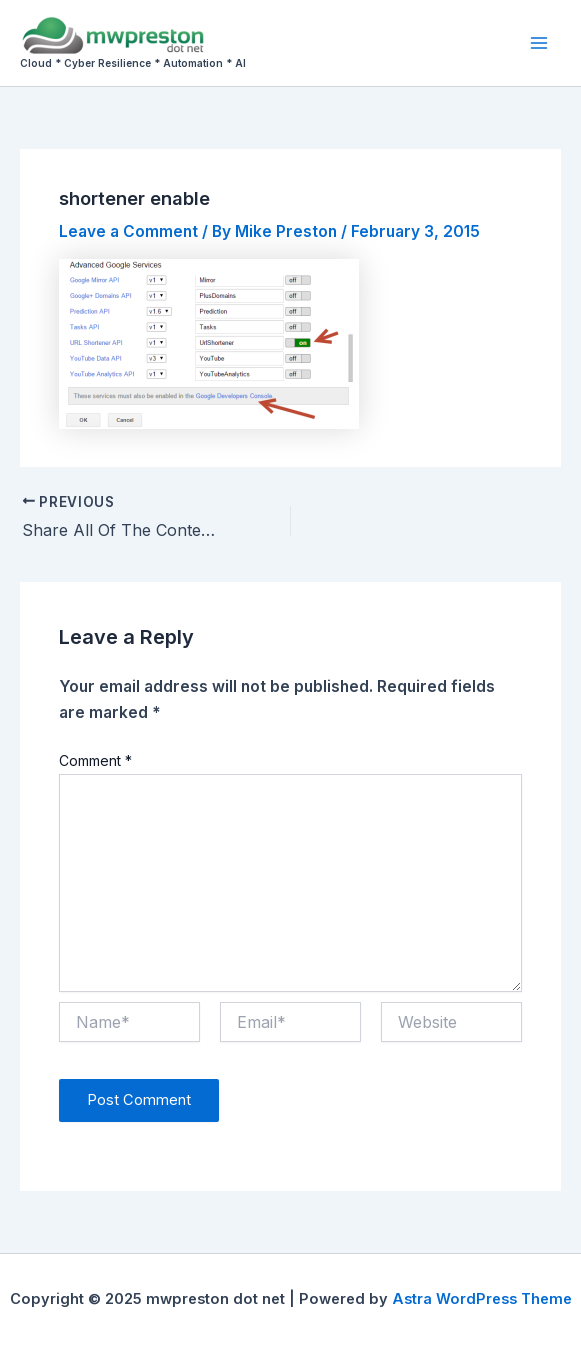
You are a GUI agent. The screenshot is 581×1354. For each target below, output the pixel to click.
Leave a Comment (128, 231)
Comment (95, 760)
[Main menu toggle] (539, 42)
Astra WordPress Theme (482, 1299)
